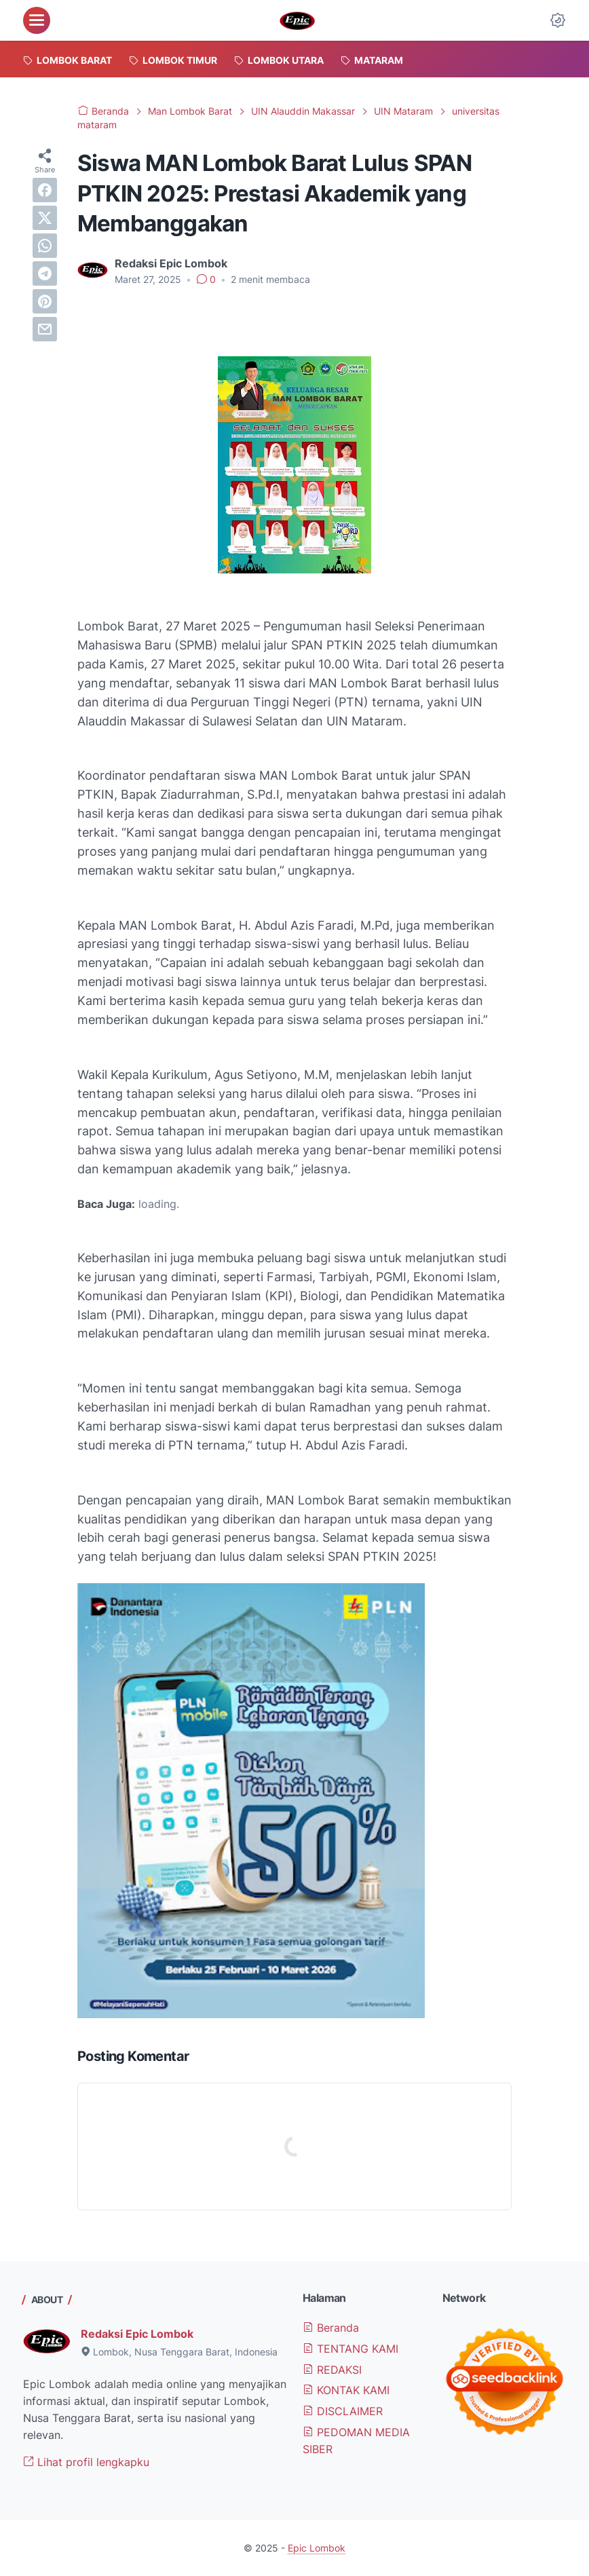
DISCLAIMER (343, 2411)
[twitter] (45, 218)
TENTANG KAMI (350, 2348)
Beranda (331, 2327)
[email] (45, 329)
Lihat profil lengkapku (86, 2462)
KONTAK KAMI (346, 2390)
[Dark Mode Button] (558, 20)
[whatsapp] (45, 245)
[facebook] (45, 190)
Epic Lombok (316, 2548)
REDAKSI (332, 2369)
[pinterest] (45, 301)
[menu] (36, 20)
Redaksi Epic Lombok (137, 2334)
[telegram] (45, 273)
